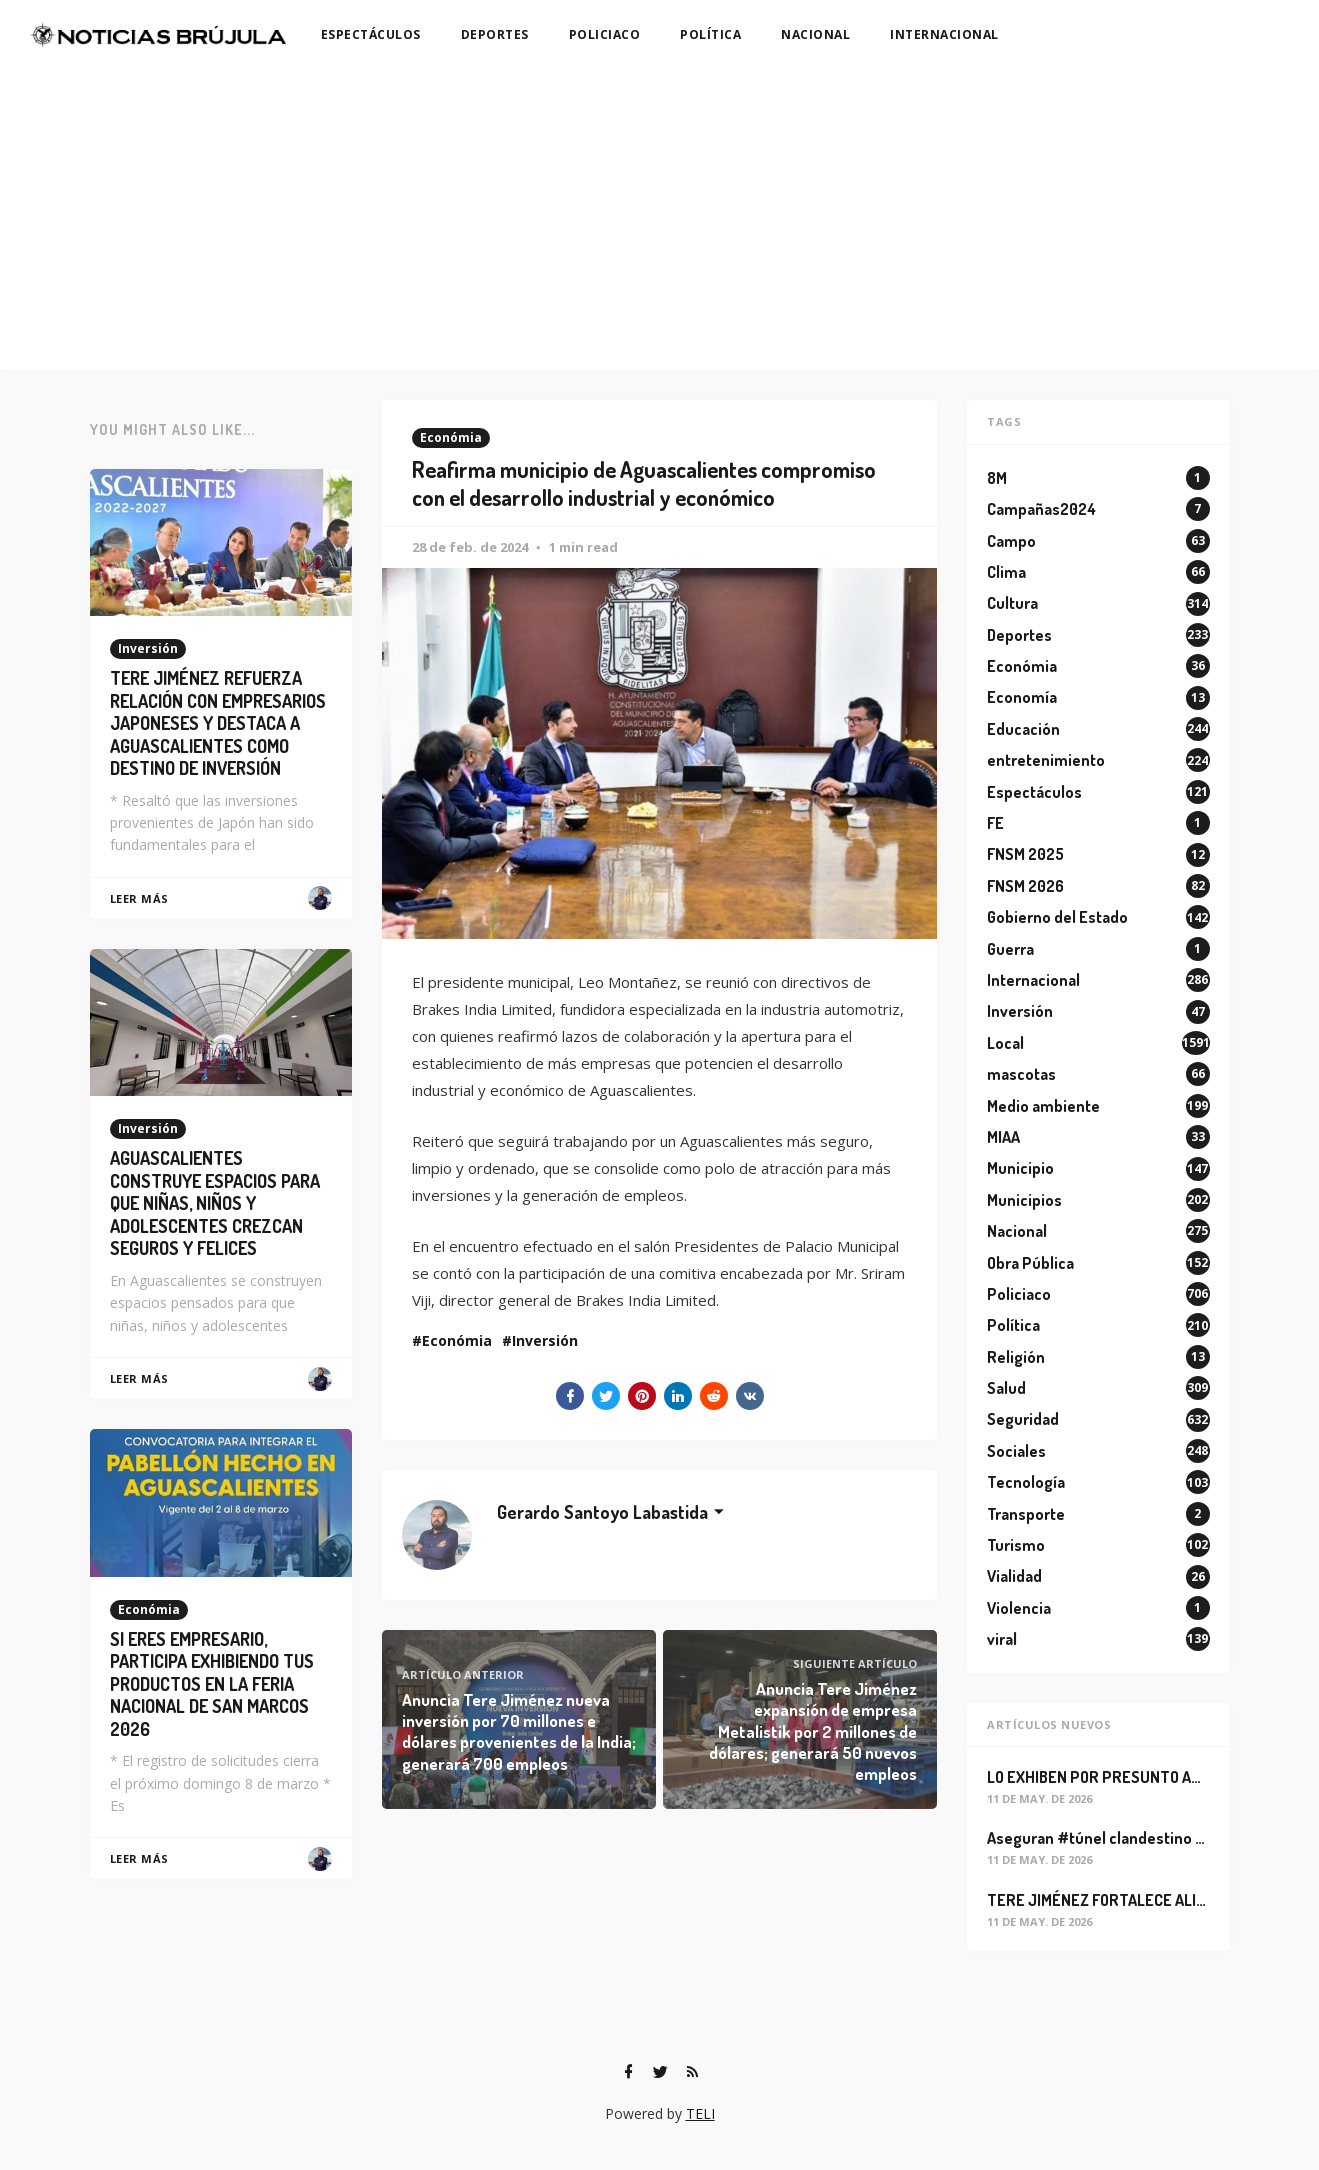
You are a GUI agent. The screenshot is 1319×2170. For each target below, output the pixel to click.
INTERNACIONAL (944, 34)
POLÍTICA (710, 34)
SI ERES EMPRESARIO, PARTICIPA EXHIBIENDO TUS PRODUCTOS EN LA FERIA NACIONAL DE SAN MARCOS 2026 (212, 1684)
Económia (451, 437)
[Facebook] (629, 2072)
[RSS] (693, 2072)
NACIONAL (815, 34)
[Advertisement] (660, 220)
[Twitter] (661, 2072)
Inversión (545, 1340)
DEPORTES (495, 34)
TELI (700, 2113)
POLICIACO (605, 34)
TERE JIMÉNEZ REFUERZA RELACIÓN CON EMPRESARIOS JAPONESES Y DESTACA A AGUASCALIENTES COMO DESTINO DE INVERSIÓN (218, 723)
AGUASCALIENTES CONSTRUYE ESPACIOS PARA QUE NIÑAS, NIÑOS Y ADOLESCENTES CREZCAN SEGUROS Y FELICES (215, 1203)
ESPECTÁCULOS (371, 34)
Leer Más (139, 898)
